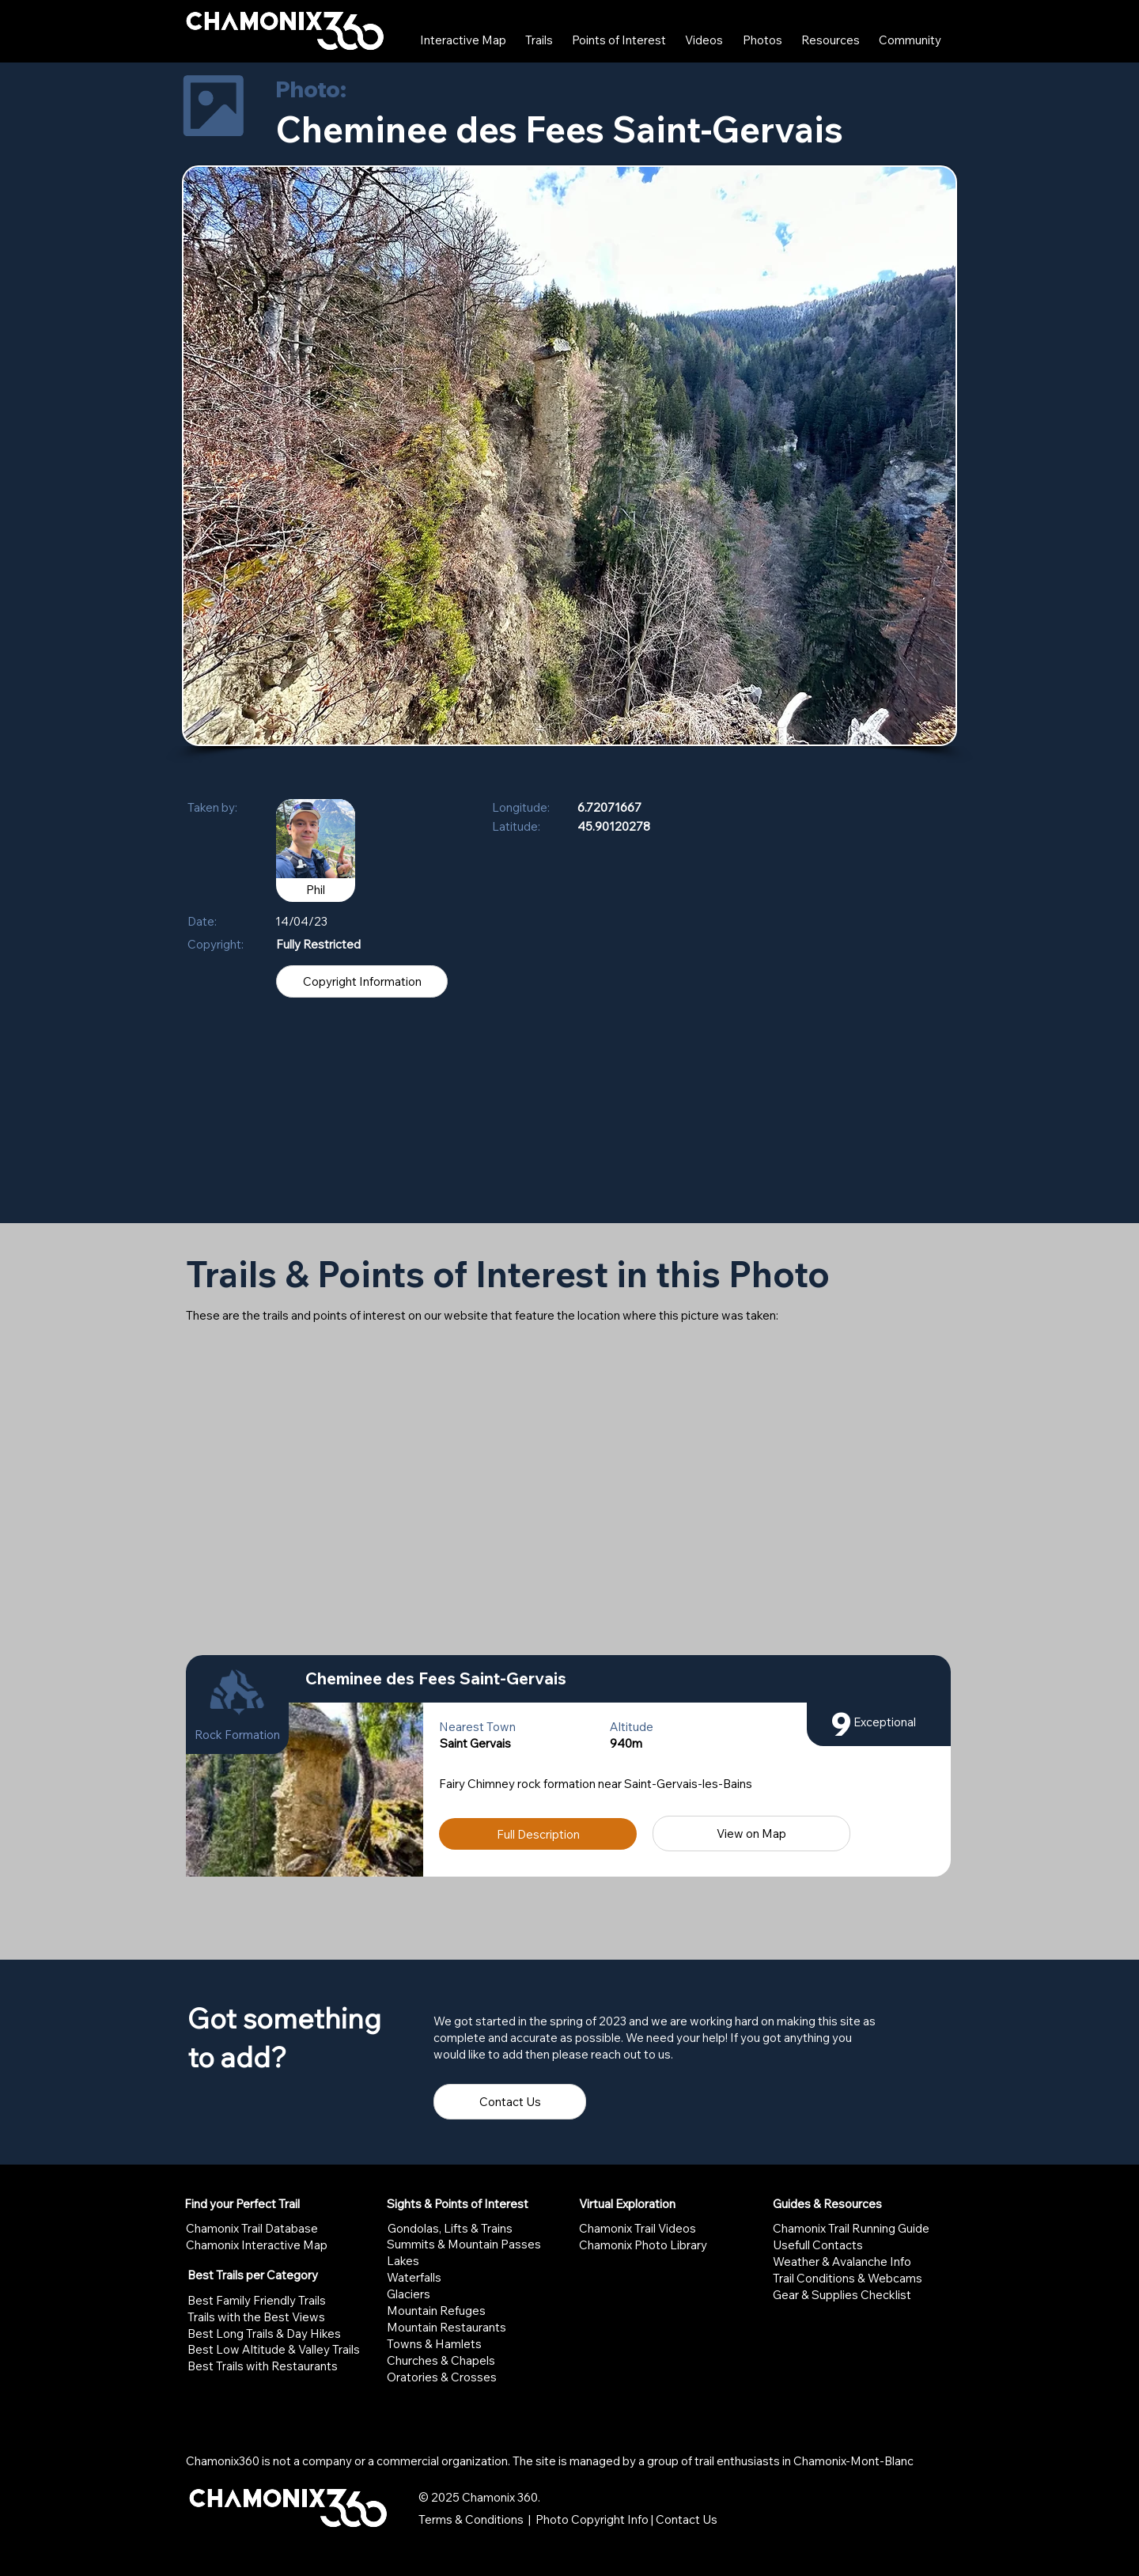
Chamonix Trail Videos (637, 2228)
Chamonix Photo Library (643, 2244)
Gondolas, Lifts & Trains (450, 2228)
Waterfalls (414, 2277)
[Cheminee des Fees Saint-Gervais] (620, 1679)
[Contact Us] (509, 2102)
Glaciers (408, 2293)
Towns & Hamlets (434, 2343)
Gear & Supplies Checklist (842, 2294)
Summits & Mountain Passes (464, 2244)
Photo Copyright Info (592, 2519)
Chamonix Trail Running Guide (851, 2228)
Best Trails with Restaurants (262, 2365)
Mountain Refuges (436, 2310)
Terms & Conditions (471, 2519)
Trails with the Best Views (256, 2316)
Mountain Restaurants (446, 2327)
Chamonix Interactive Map (256, 2244)
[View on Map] (751, 1833)
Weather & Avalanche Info (842, 2261)
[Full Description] (538, 1834)
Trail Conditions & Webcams (847, 2278)
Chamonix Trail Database (252, 2228)
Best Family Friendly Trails (256, 2300)
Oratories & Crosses (442, 2377)
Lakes (403, 2260)
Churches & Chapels (441, 2360)
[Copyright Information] (362, 981)
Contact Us (686, 2519)
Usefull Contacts (818, 2244)
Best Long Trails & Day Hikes (264, 2333)
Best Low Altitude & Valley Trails (273, 2349)
